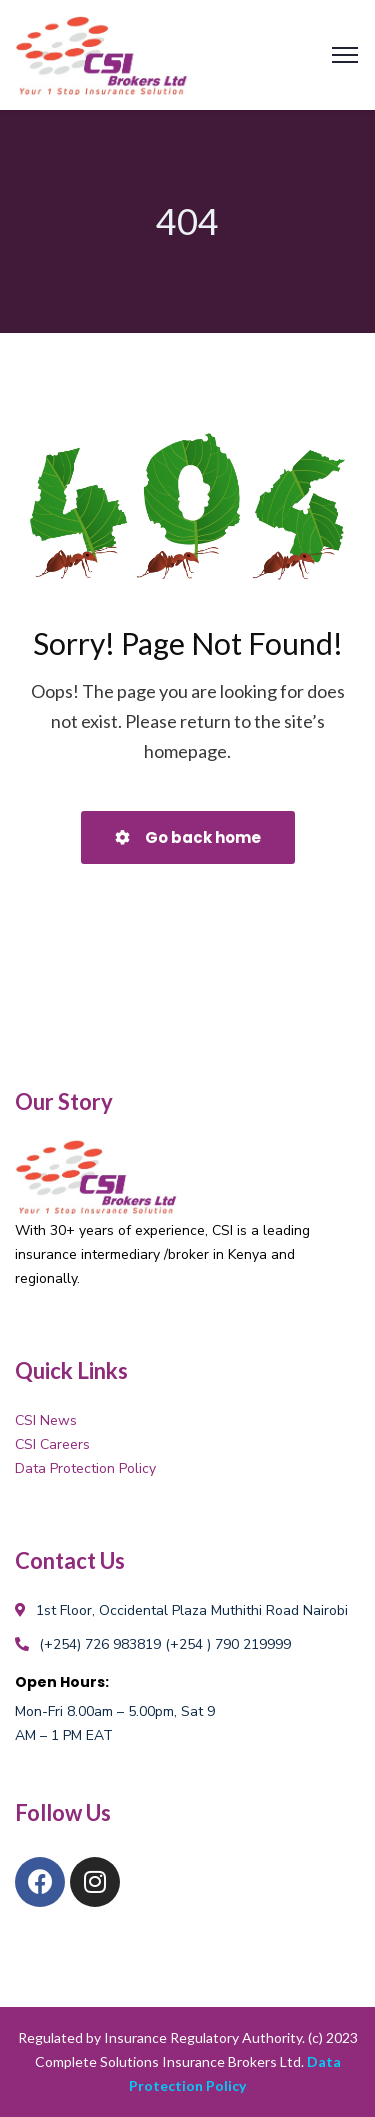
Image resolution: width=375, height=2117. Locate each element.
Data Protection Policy (85, 1468)
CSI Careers (52, 1444)
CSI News (46, 1420)
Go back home (188, 837)
